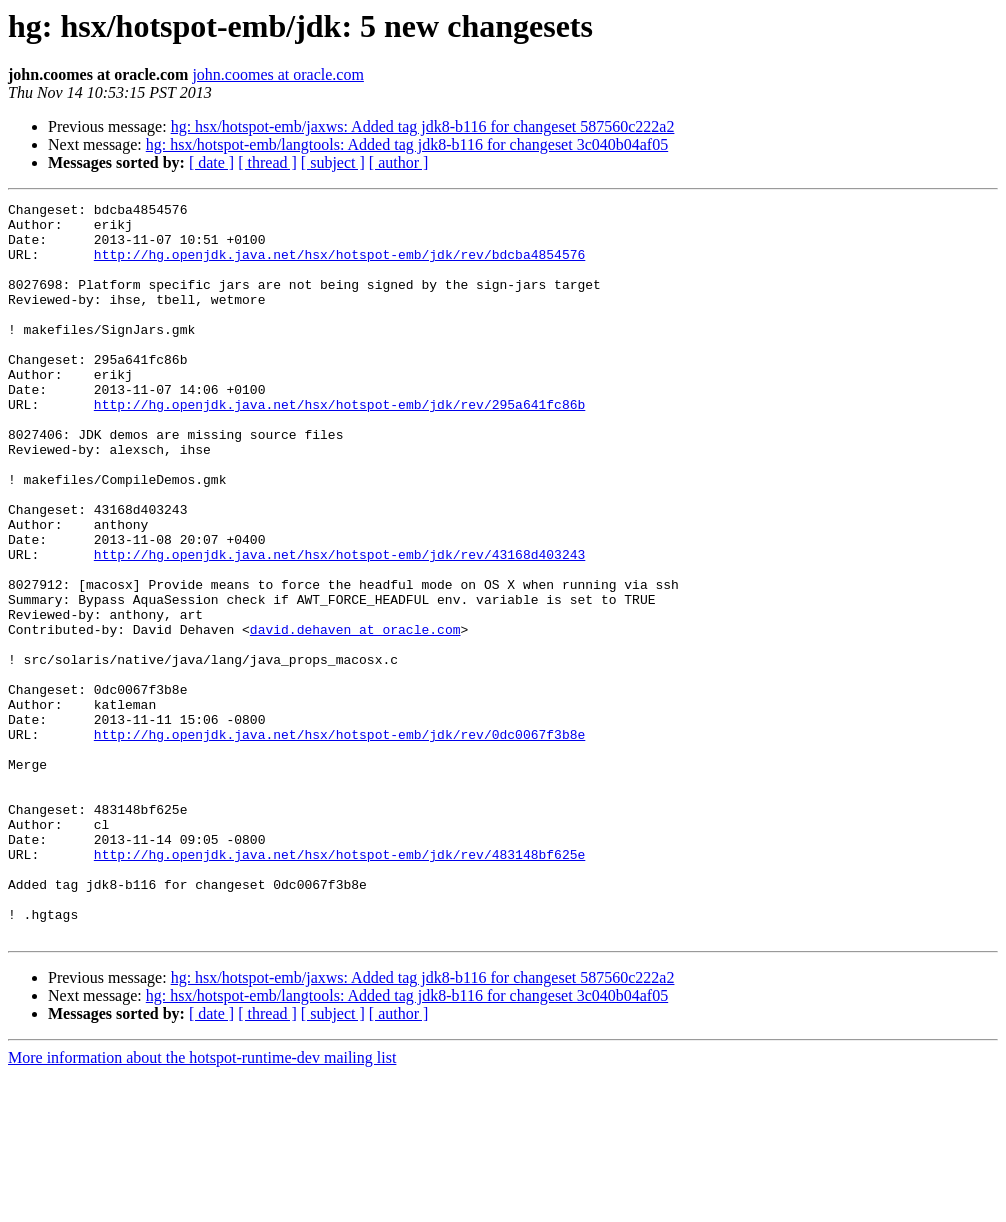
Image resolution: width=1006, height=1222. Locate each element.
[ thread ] (267, 162)
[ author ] (399, 162)
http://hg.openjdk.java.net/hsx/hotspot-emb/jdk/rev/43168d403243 (339, 626)
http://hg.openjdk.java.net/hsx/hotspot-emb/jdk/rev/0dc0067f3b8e (339, 842)
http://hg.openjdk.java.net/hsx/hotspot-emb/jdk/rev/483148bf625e (339, 986)
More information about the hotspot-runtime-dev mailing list (202, 1204)
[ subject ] (333, 162)
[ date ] (211, 162)
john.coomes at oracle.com (278, 74)
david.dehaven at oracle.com (355, 716)
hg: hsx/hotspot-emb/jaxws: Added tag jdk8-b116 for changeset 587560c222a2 (423, 126)
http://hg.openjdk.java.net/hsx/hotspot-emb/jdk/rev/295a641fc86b (339, 446)
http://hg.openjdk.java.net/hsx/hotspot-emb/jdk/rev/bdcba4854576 (339, 266)
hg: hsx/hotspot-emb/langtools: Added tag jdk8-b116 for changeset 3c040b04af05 (407, 144)
